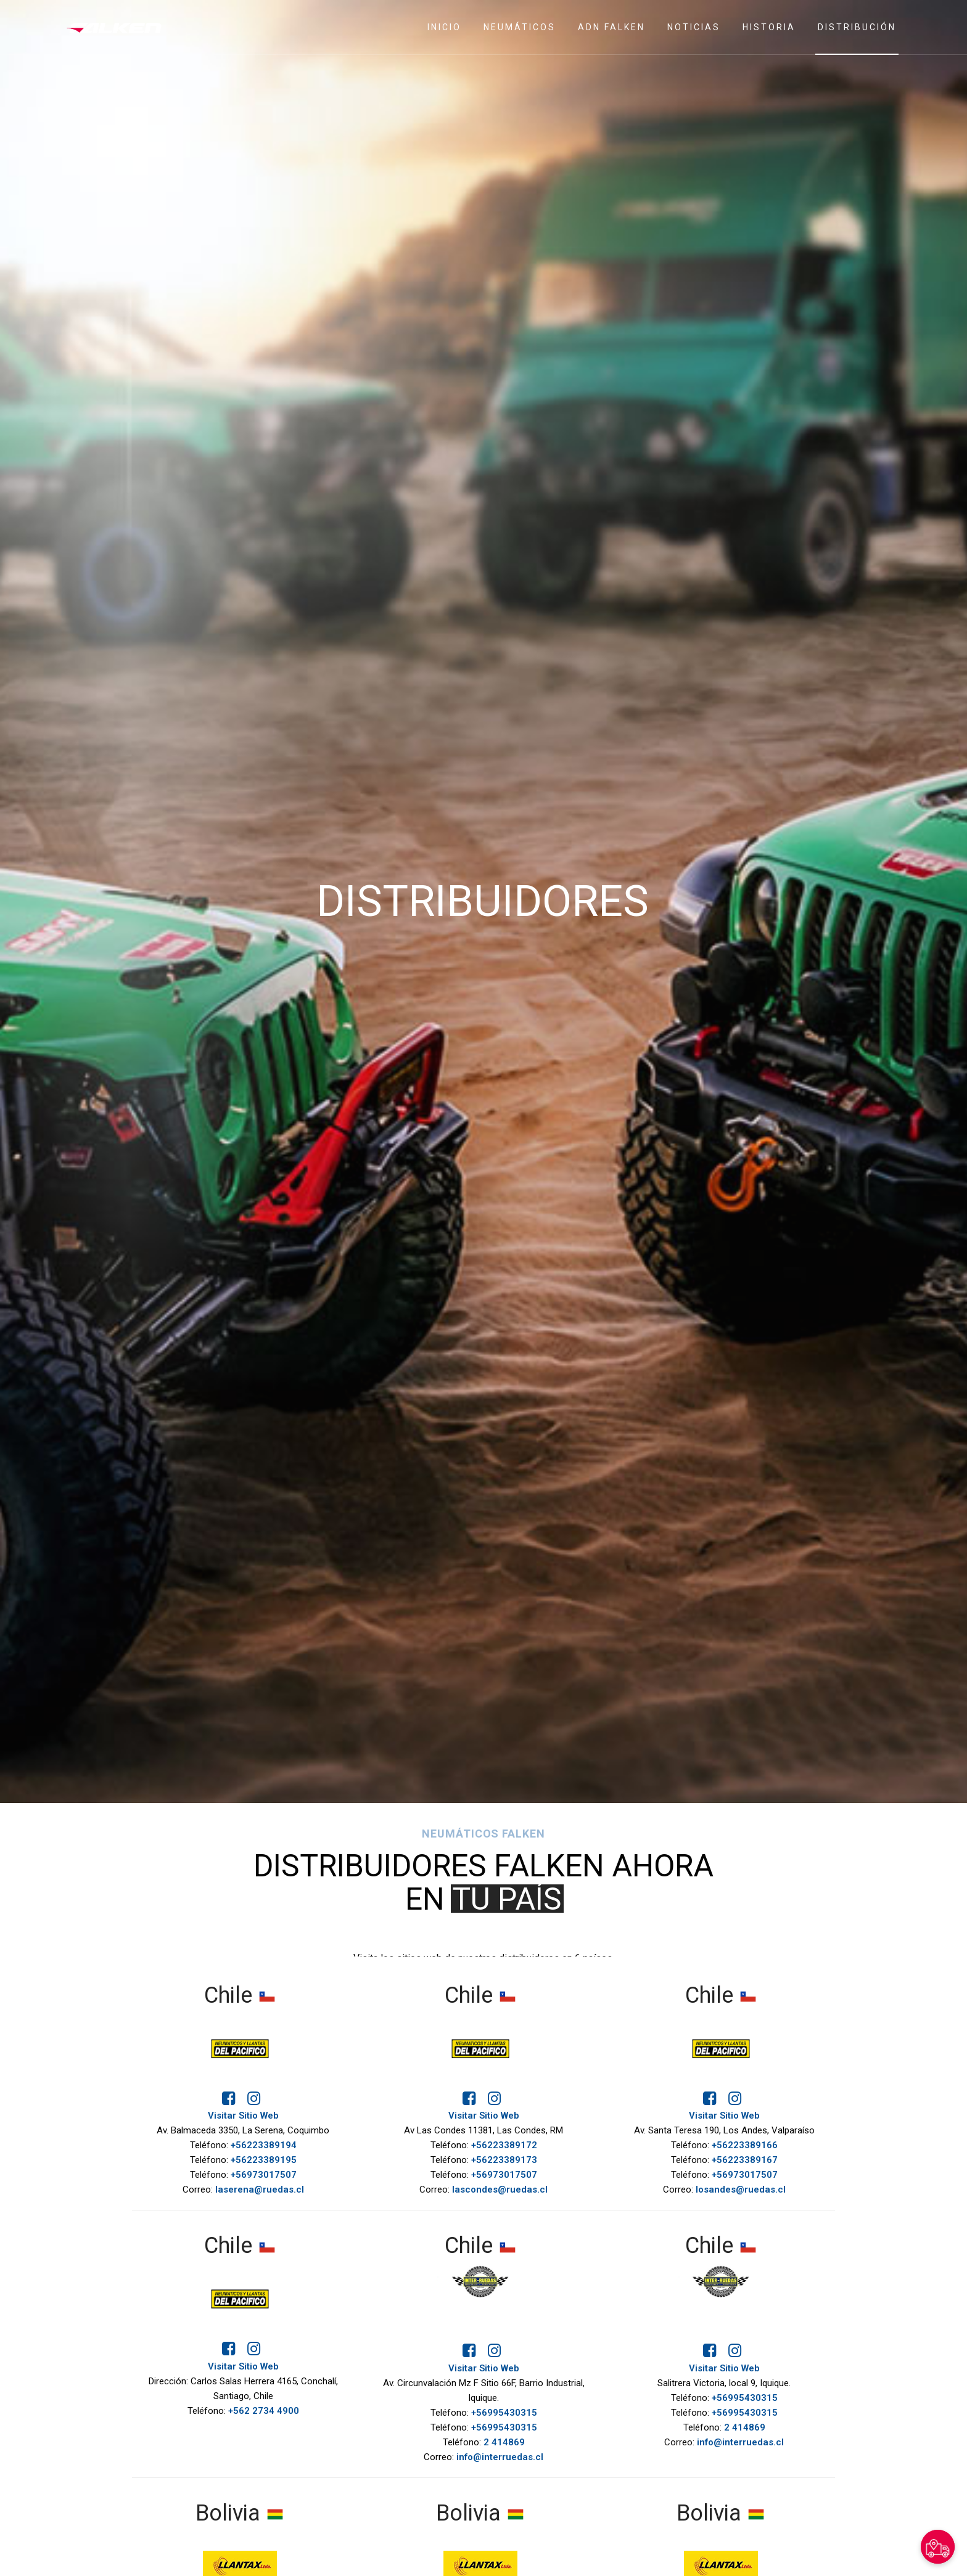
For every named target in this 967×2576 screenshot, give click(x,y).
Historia (769, 27)
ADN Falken (611, 27)
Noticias (693, 27)
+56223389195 (264, 2159)
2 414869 (504, 2442)
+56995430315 (504, 2412)
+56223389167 (745, 2159)
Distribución (857, 27)
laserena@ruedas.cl (259, 2189)
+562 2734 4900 (263, 2410)
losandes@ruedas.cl (741, 2189)
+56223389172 (504, 2145)
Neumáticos (520, 27)
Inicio (444, 27)
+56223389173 (504, 2159)
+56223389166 (745, 2145)
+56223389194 (264, 2145)
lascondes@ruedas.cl (500, 2189)
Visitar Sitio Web (243, 2115)
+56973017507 (264, 2174)
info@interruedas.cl (499, 2457)
